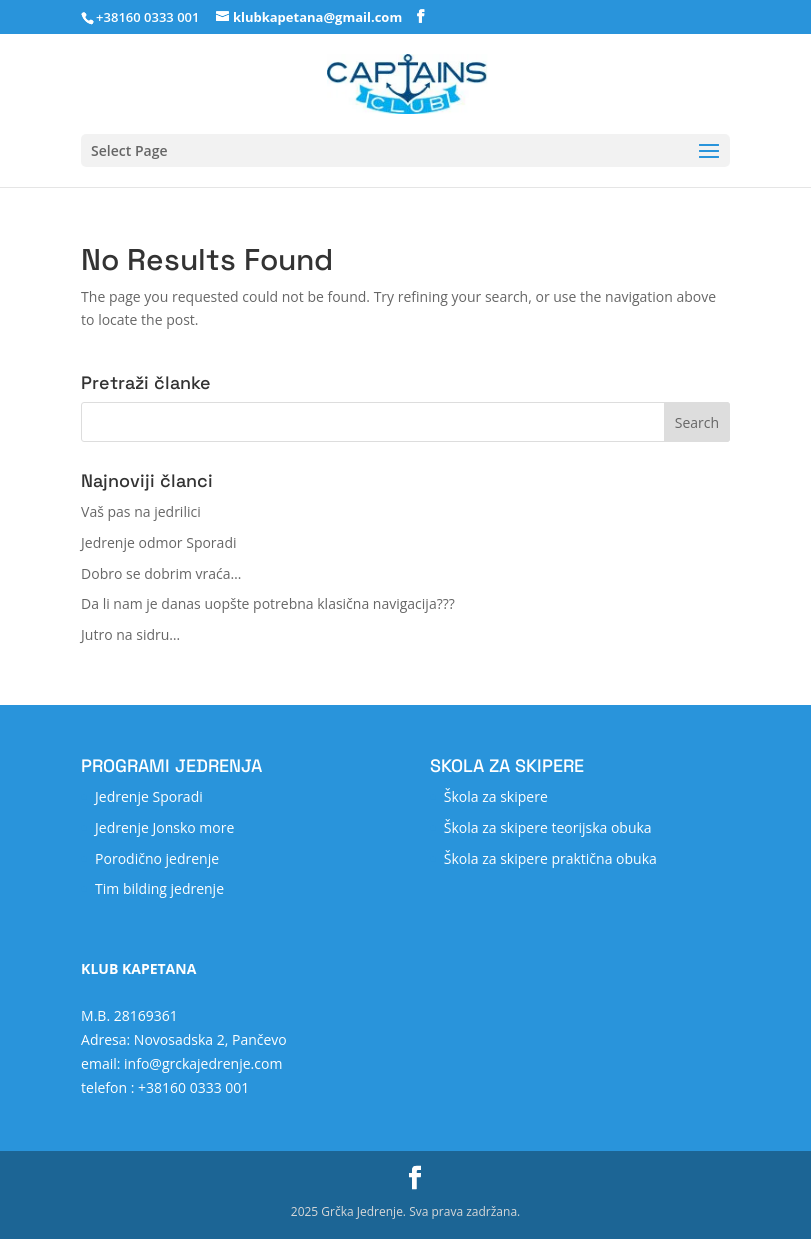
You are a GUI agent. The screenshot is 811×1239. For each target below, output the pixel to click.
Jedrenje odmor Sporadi (158, 542)
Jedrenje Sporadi (149, 796)
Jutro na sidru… (130, 634)
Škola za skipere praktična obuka (550, 858)
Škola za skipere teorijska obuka (548, 827)
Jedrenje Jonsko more (164, 827)
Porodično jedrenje (157, 858)
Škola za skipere (496, 796)
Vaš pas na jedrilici (141, 511)
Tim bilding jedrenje (159, 888)
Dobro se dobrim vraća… (161, 573)
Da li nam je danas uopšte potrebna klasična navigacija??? (268, 603)
